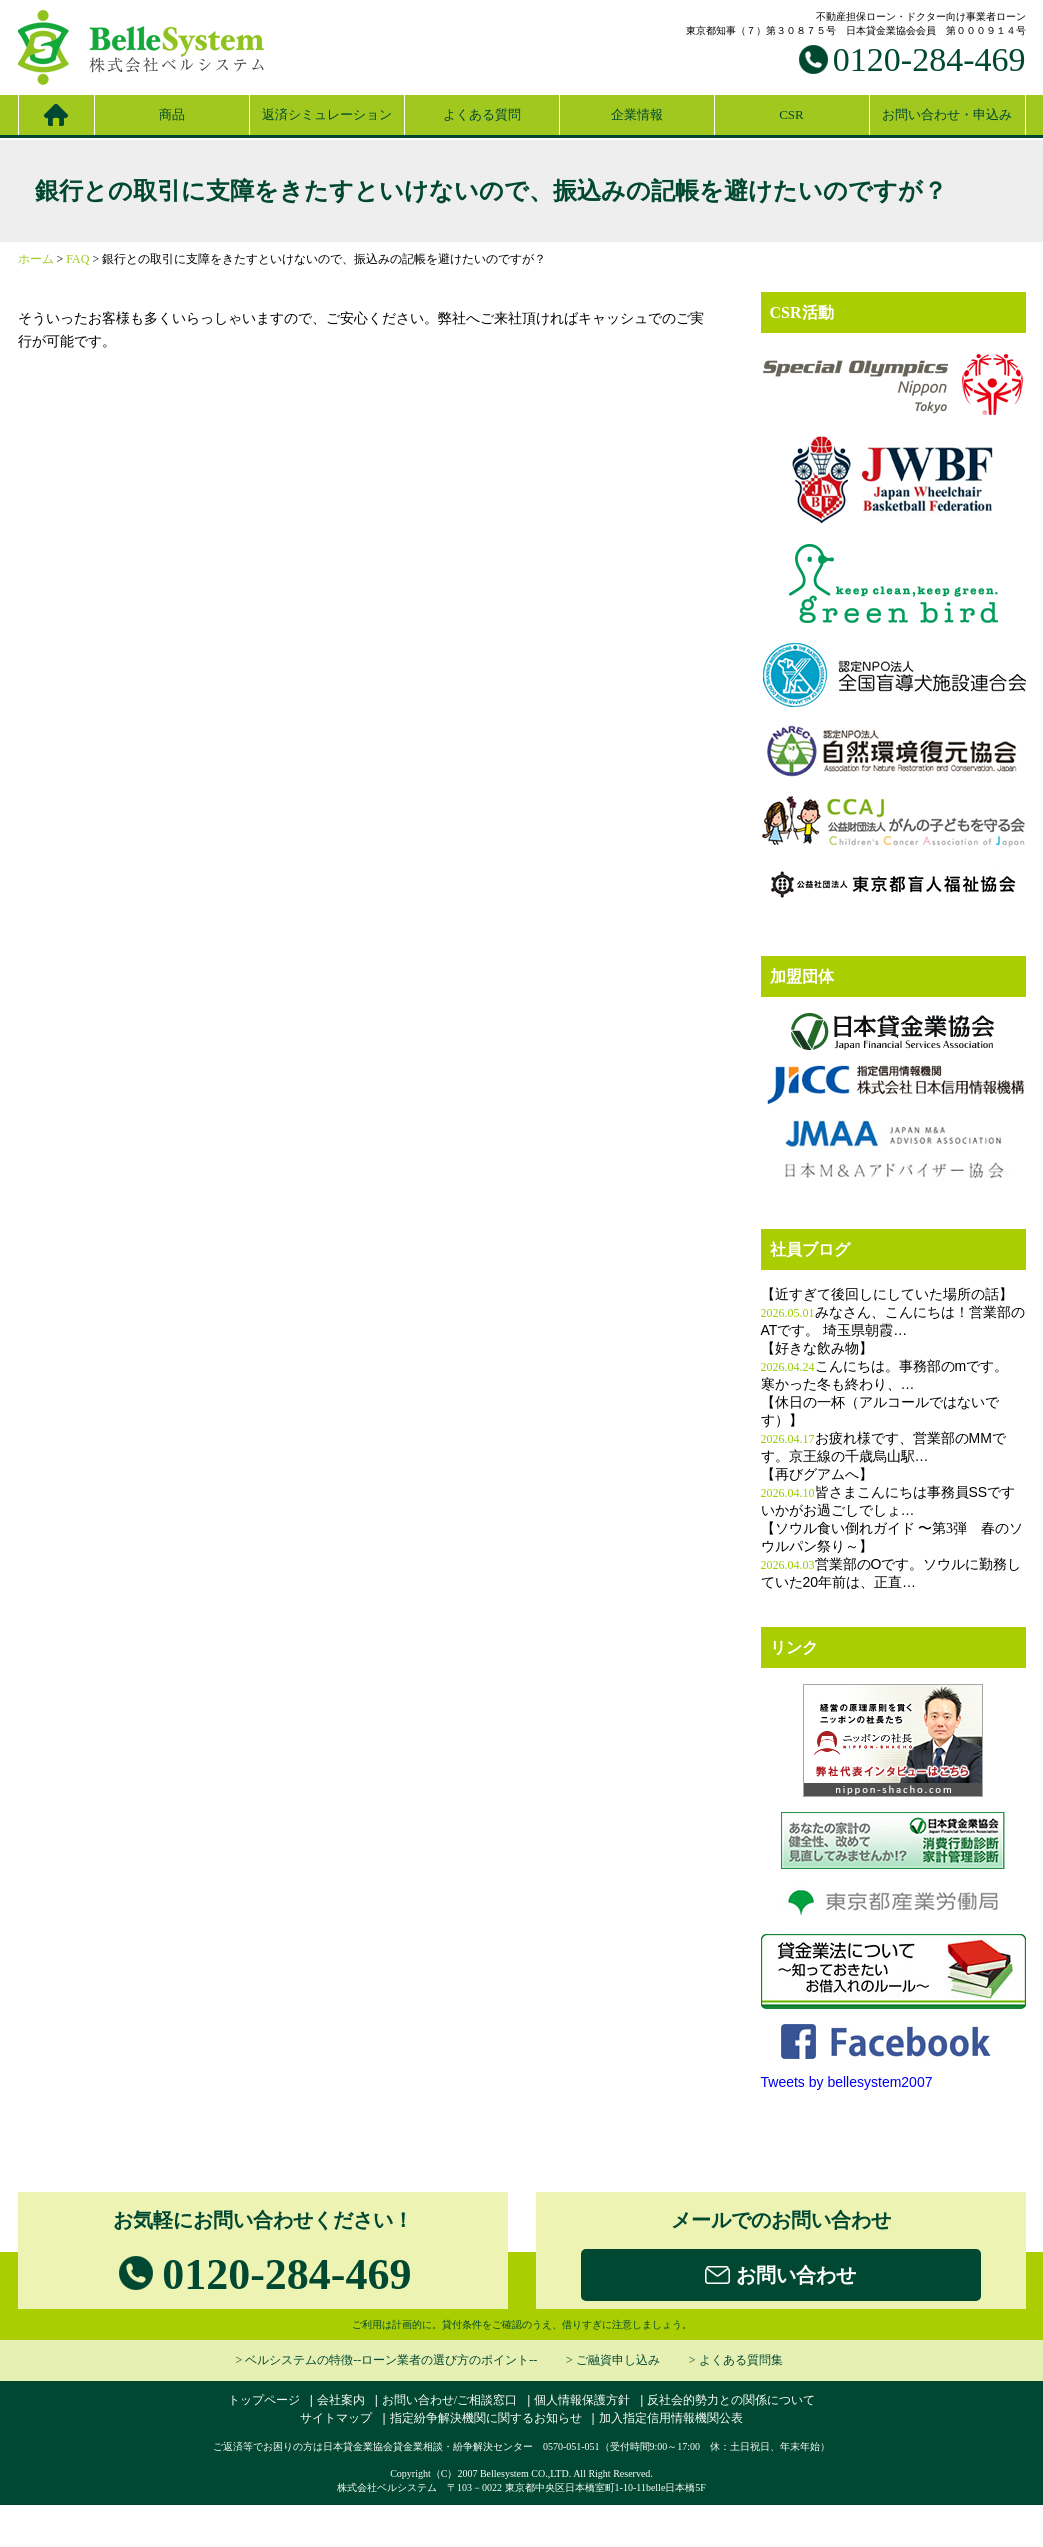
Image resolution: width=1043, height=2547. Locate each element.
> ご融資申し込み (613, 2360)
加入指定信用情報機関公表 (671, 2418)
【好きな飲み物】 (817, 1348)
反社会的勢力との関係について (731, 2400)
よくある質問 (482, 114)
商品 (172, 114)
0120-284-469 (929, 59)
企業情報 (637, 114)
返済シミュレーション (327, 114)
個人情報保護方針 (582, 2400)
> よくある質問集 (736, 2360)
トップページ (264, 2400)
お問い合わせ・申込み (947, 114)
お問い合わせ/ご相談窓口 (449, 2400)
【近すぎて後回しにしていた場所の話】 (887, 1294)
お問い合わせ (780, 2276)
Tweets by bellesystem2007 (847, 2082)
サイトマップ (336, 2418)
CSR (791, 114)
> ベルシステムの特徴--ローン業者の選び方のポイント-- (386, 2360)
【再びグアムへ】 (817, 1474)
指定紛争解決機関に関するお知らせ (486, 2418)
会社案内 (341, 2400)
